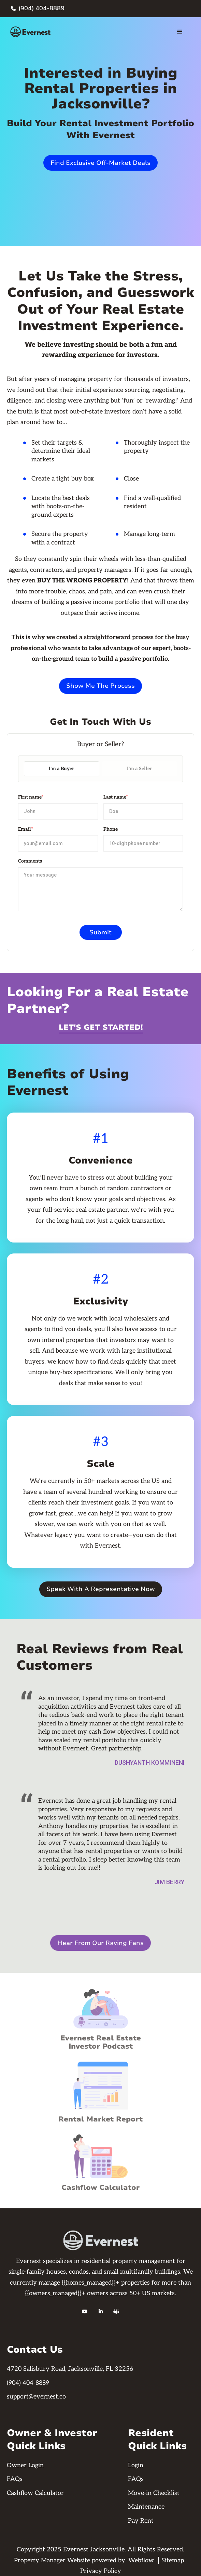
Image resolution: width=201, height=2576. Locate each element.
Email (25, 829)
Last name (115, 797)
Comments (30, 861)
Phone (110, 829)
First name (30, 797)
